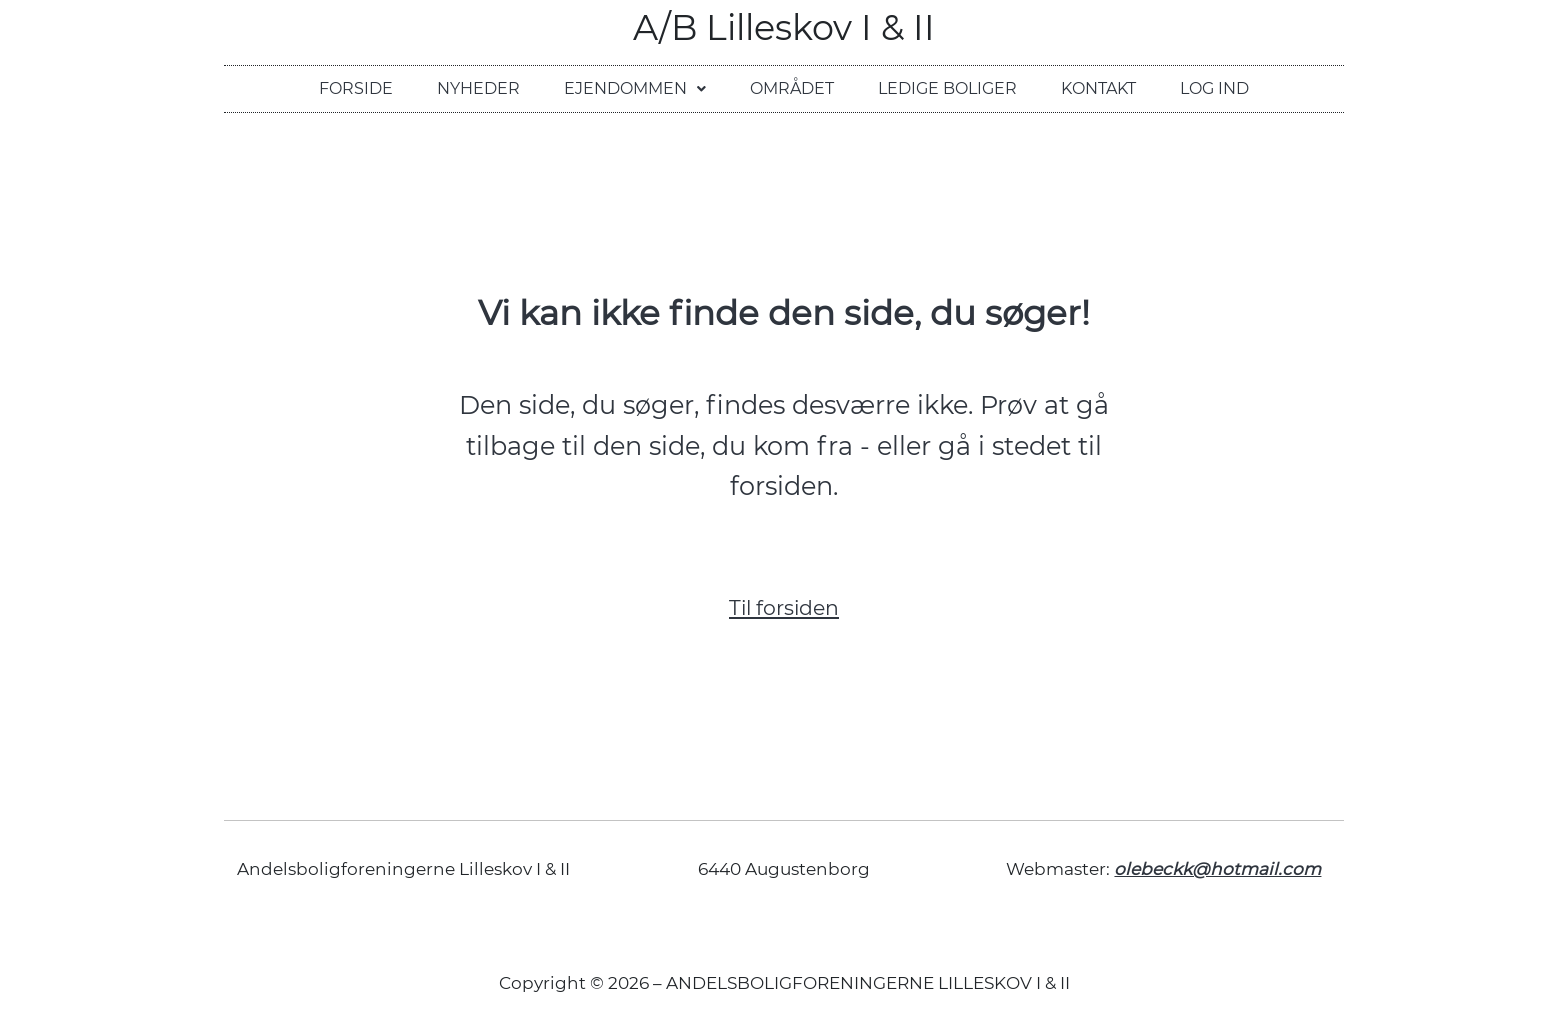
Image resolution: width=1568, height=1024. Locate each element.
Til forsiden (784, 607)
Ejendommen (635, 88)
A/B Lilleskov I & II (784, 27)
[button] (635, 89)
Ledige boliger (947, 88)
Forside (356, 88)
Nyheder (478, 88)
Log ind (1214, 88)
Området (792, 88)
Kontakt (1098, 88)
